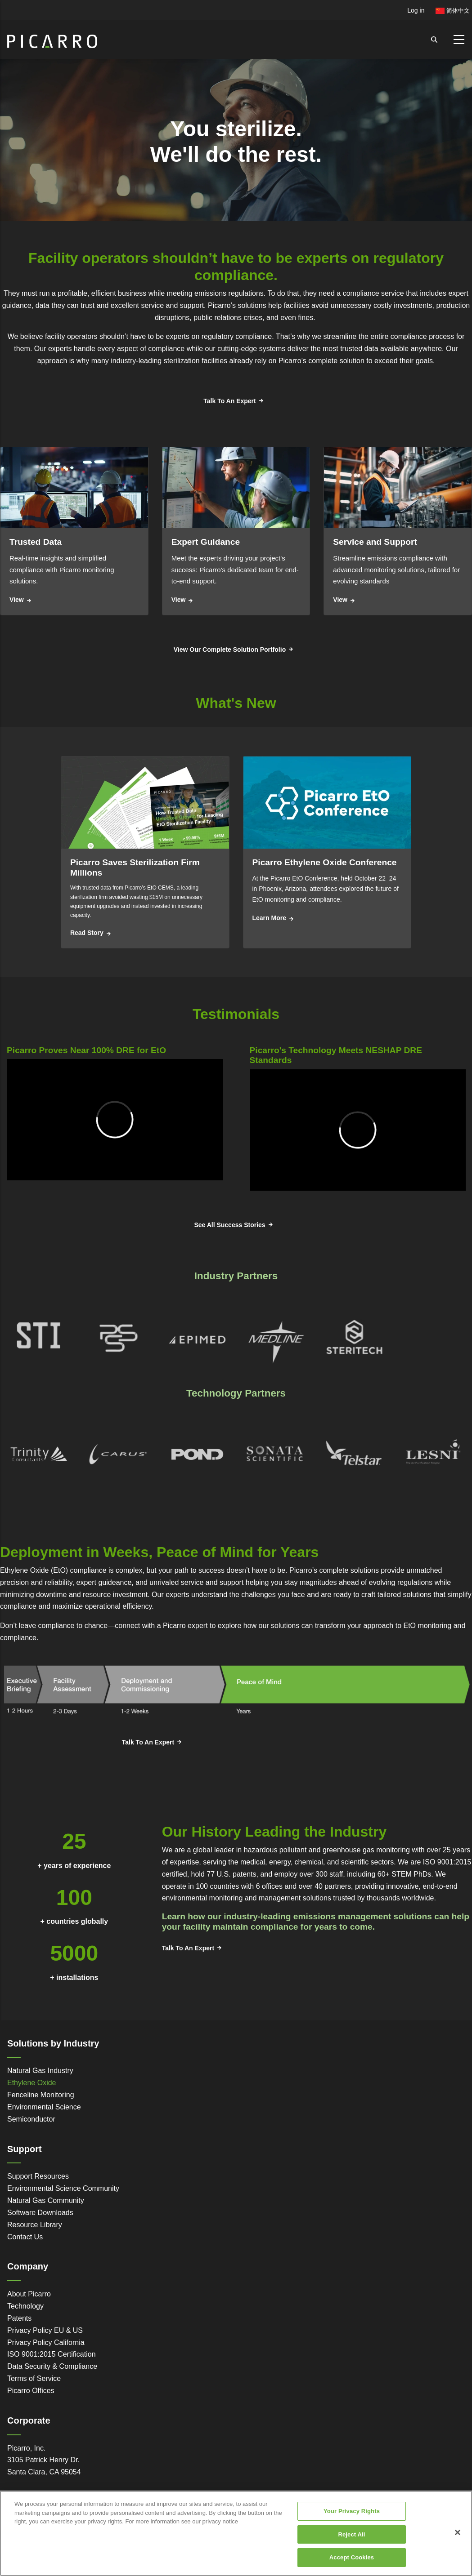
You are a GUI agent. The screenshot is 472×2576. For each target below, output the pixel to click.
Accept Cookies (351, 2557)
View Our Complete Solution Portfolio (230, 649)
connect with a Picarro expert (161, 1625)
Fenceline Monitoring (40, 2095)
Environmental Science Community (63, 2188)
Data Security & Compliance (52, 2366)
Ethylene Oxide (31, 2083)
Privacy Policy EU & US (45, 2330)
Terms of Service (34, 2378)
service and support (172, 305)
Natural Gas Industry (40, 2070)
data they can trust (65, 305)
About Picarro (29, 2294)
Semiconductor (31, 2119)
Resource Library (34, 2225)
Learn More (269, 917)
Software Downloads (40, 2212)
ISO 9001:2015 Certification (51, 2354)
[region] (236, 2533)
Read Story (86, 932)
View (16, 599)
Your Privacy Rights (352, 2511)
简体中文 (453, 10)
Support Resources (38, 2176)
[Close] (458, 2532)
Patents (19, 2318)
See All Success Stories (229, 1224)
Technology (25, 2306)
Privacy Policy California (46, 2342)
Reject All (351, 2534)
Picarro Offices (30, 2390)
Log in (415, 10)
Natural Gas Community (45, 2200)
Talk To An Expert (229, 401)
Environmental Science (44, 2107)
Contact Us (25, 2237)
